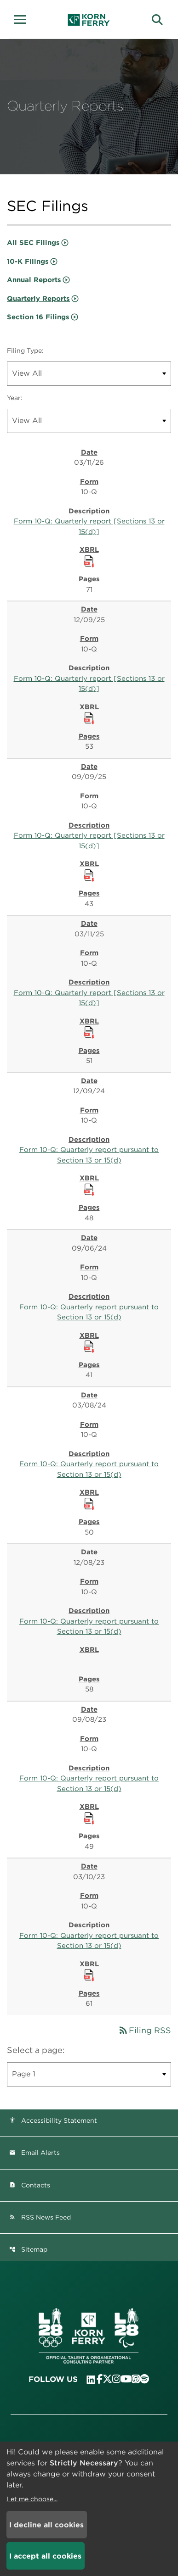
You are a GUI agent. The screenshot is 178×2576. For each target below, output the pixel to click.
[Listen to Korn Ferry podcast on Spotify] (144, 2379)
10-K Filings (28, 261)
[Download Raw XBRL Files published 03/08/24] (89, 1503)
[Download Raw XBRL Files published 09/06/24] (89, 1346)
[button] (23, 18)
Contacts (29, 2185)
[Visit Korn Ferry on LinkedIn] (91, 2379)
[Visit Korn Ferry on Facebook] (100, 2379)
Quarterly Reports (38, 299)
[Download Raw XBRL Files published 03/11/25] (89, 1032)
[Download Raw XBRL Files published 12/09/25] (89, 718)
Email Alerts (34, 2152)
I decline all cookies (46, 2524)
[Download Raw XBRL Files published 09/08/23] (89, 1818)
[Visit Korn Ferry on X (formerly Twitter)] (107, 2379)
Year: (15, 397)
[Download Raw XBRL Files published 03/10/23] (89, 1975)
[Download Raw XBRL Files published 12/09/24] (89, 1189)
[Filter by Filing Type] (89, 374)
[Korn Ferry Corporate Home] (89, 20)
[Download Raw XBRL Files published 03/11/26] (89, 560)
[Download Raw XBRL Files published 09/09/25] (89, 875)
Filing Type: (25, 350)
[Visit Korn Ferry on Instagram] (116, 2379)
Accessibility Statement (53, 2120)
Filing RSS (144, 2030)
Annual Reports (34, 280)
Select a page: (36, 2050)
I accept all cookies (45, 2556)
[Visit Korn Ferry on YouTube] (126, 2379)
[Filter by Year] (89, 421)
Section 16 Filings (38, 317)
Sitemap (28, 2249)
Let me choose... (31, 2499)
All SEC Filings (33, 243)
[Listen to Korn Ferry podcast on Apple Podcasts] (136, 2379)
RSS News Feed (40, 2217)
